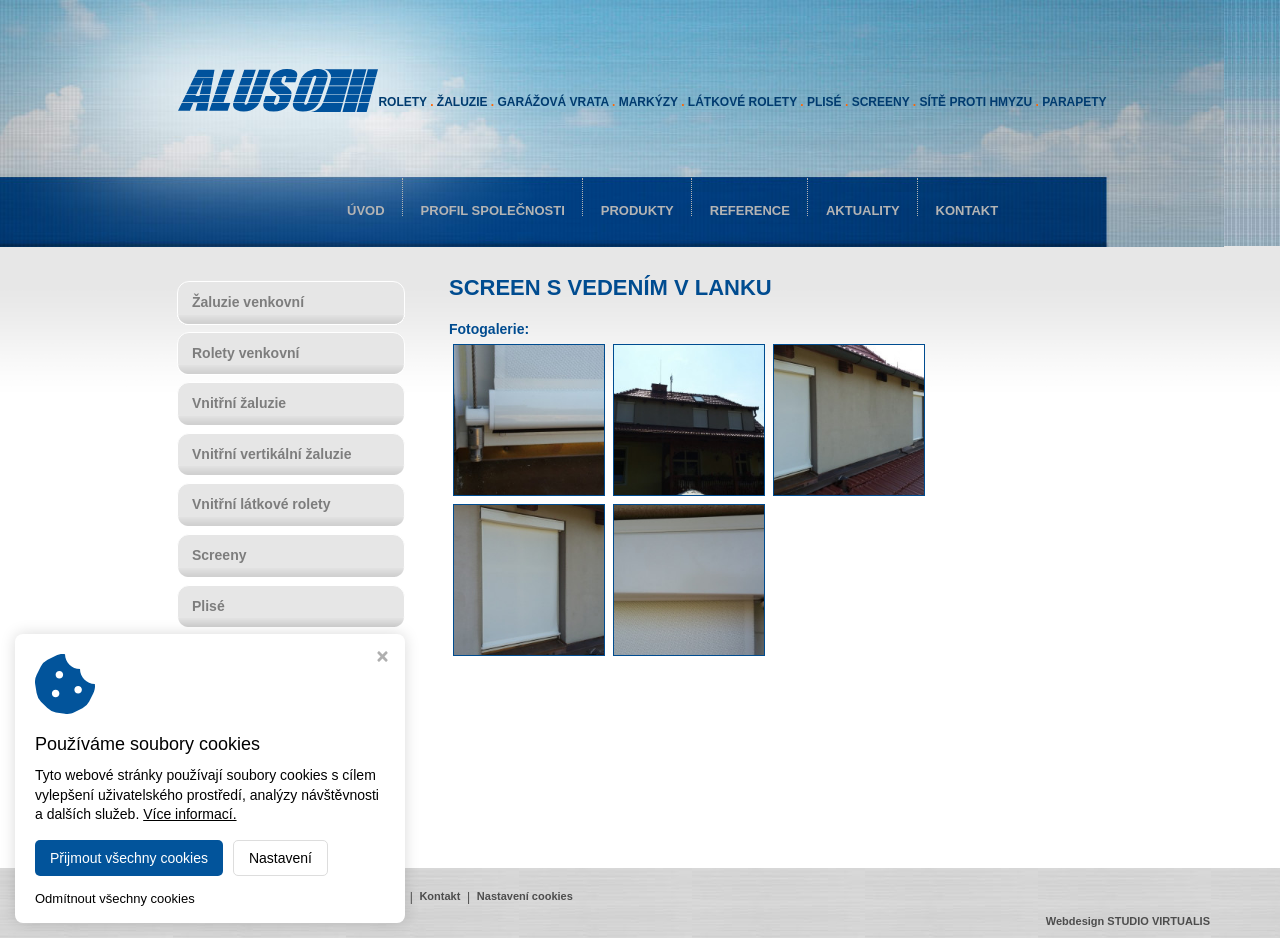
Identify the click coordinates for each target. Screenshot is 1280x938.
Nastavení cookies (525, 896)
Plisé (208, 606)
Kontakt (967, 210)
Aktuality (863, 210)
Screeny (219, 555)
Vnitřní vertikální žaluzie (272, 454)
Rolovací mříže (241, 757)
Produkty (637, 210)
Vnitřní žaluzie (239, 403)
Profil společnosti (493, 210)
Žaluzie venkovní (248, 302)
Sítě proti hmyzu (246, 808)
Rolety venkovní (245, 353)
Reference (750, 210)
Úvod (366, 210)
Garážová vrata (242, 656)
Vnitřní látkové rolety (261, 504)
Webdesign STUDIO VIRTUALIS (1128, 921)
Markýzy (219, 707)
